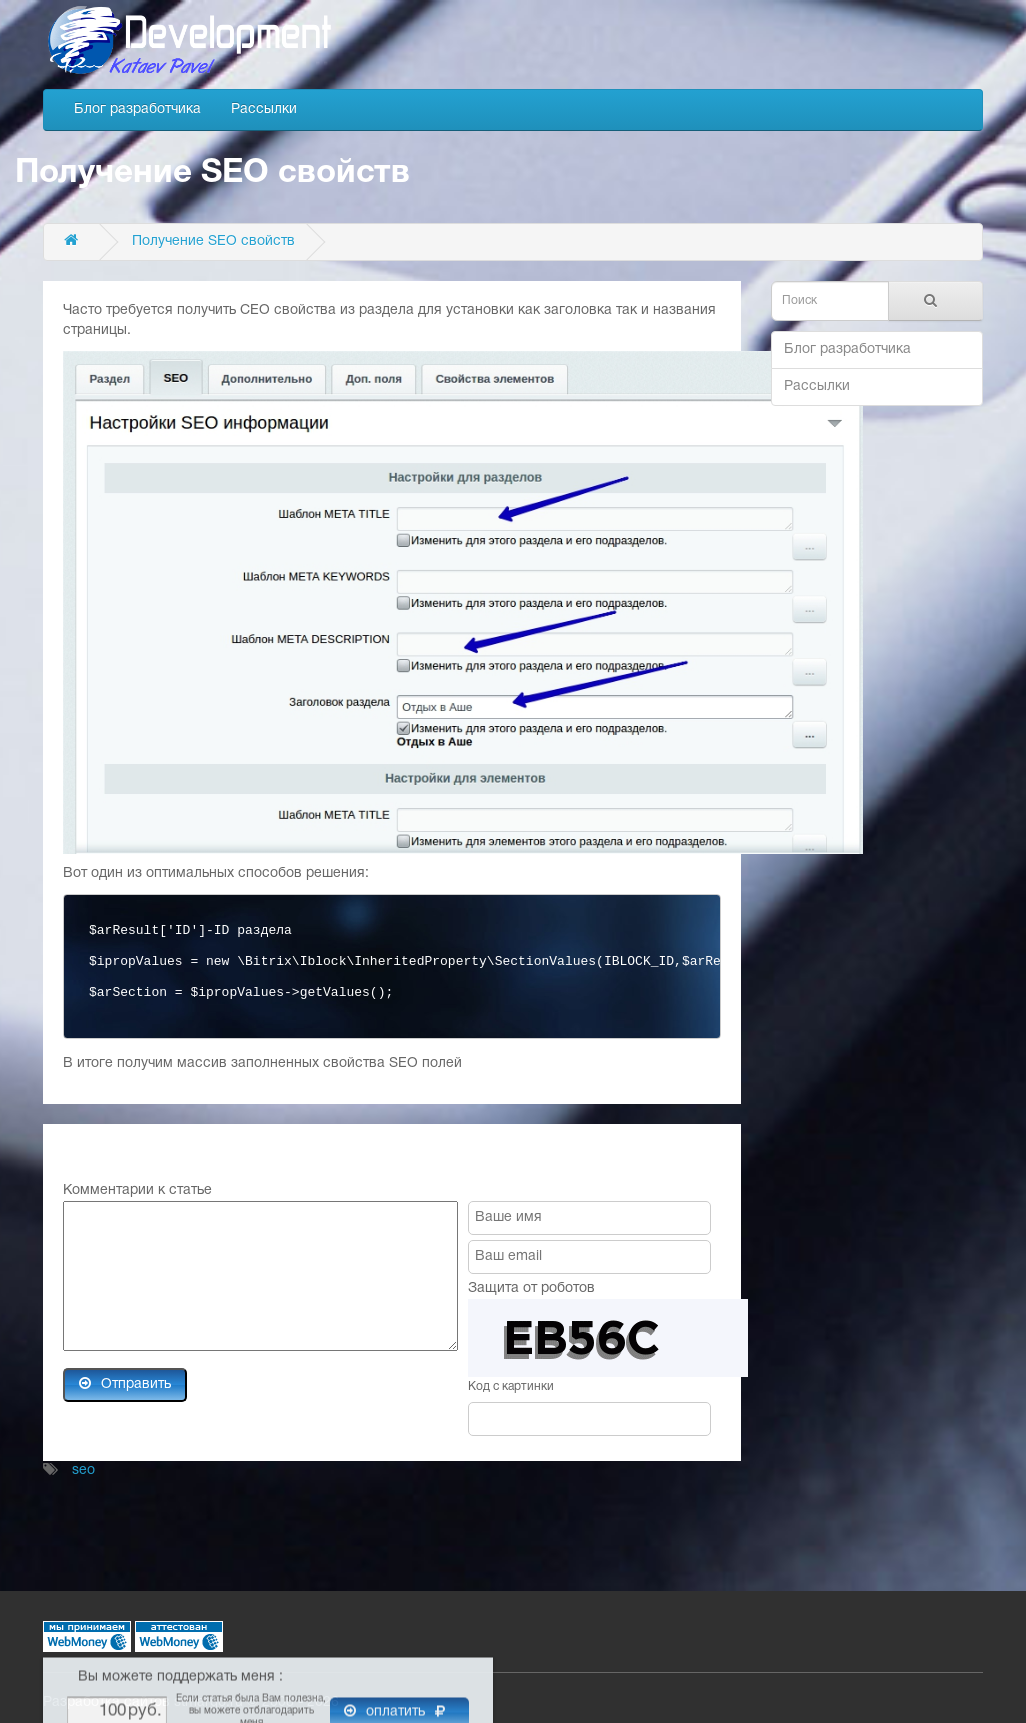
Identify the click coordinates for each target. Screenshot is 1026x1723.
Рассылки (264, 109)
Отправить (125, 1383)
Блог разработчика (137, 109)
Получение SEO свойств (213, 241)
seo (83, 1470)
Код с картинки (511, 1386)
